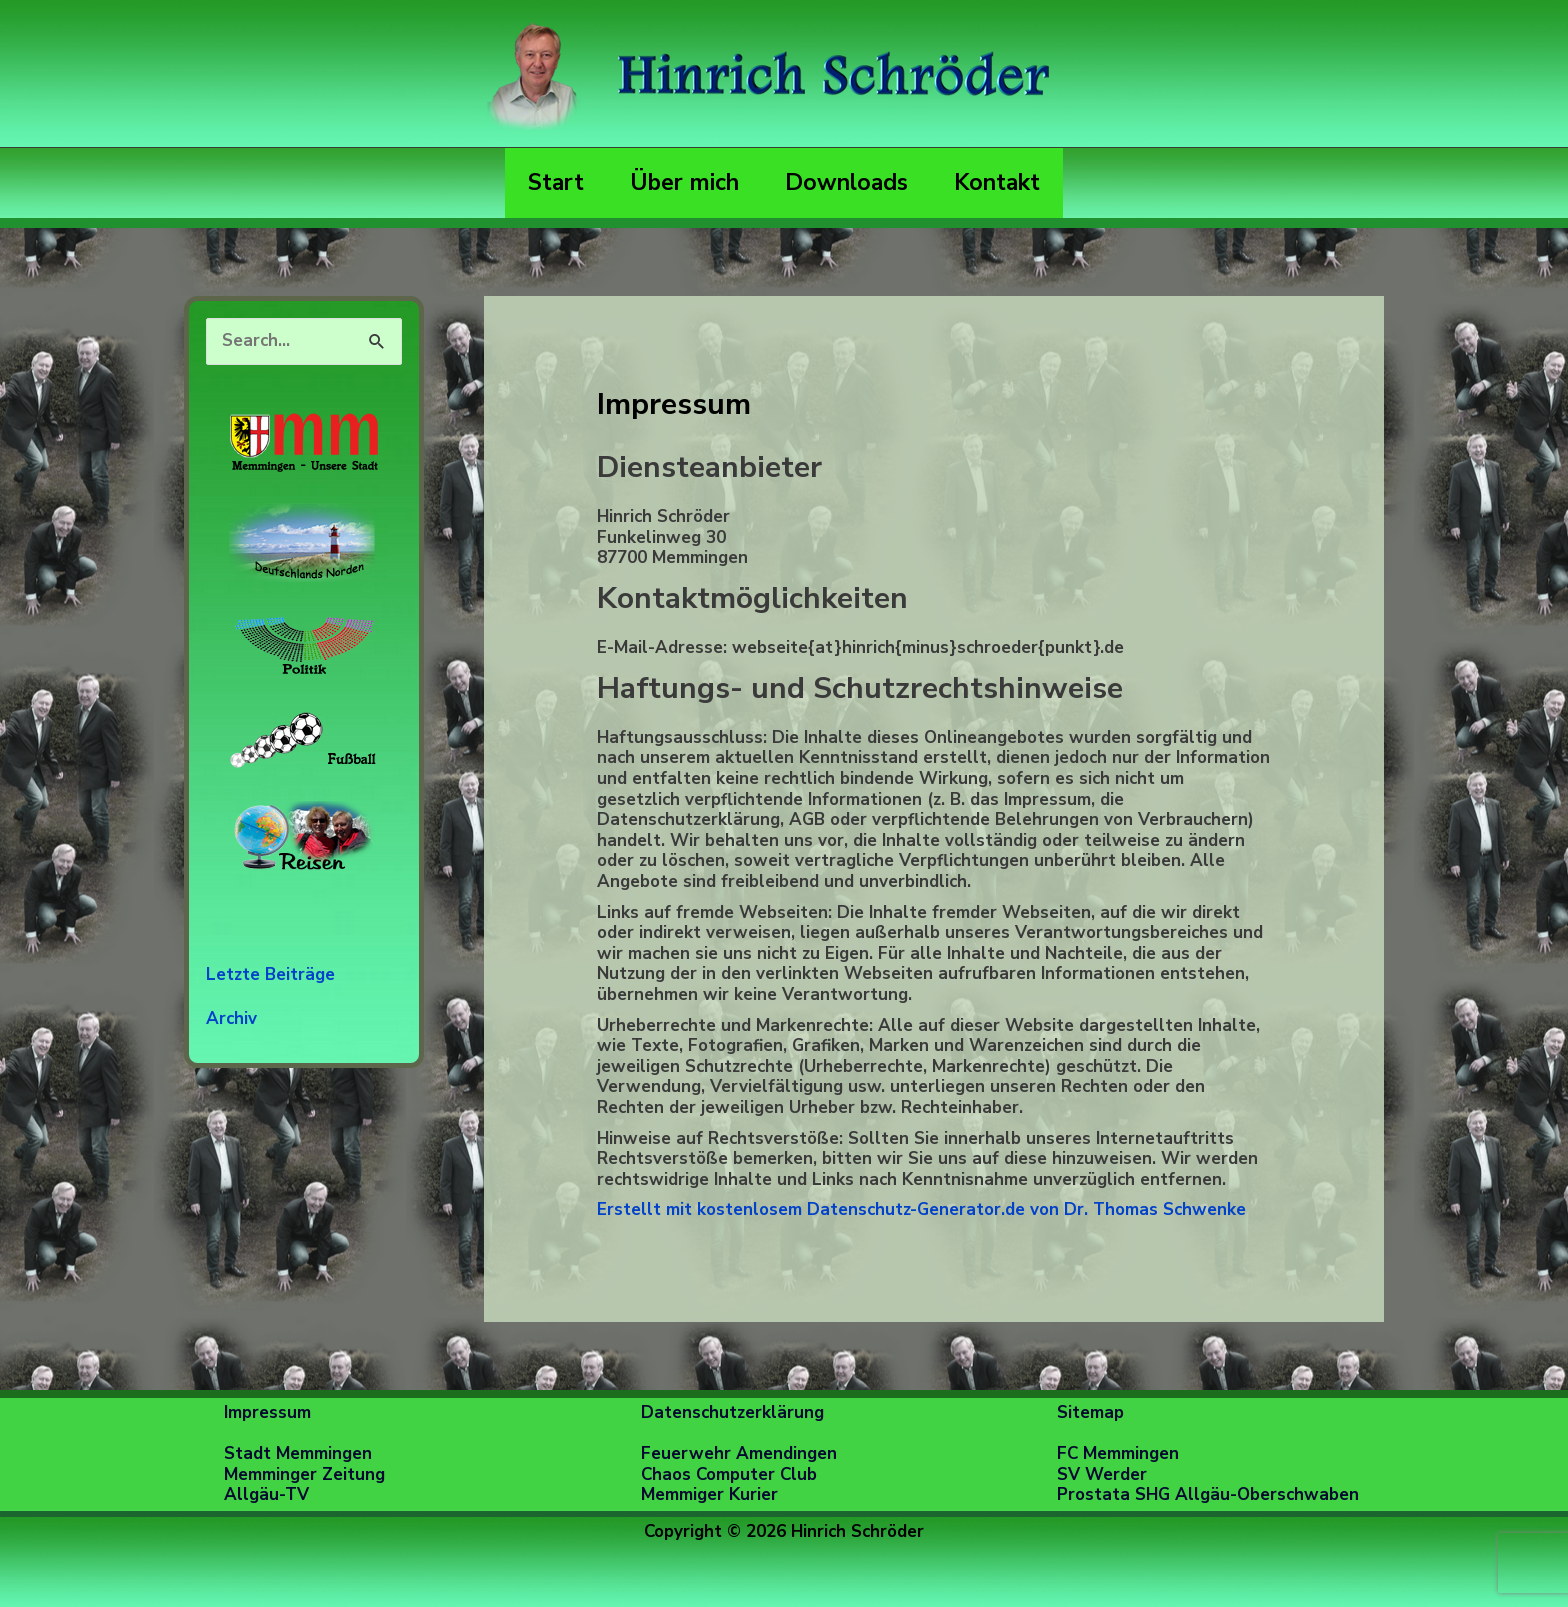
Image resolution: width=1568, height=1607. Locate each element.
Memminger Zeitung (304, 1474)
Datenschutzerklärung (732, 1412)
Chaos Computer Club (729, 1474)
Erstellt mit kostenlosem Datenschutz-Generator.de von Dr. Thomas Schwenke (921, 1209)
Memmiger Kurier (709, 1494)
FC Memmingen (1118, 1453)
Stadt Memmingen (298, 1453)
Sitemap (1090, 1412)
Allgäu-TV (266, 1494)
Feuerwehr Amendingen (739, 1453)
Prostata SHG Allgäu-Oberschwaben (1208, 1494)
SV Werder (1102, 1474)
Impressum (267, 1412)
